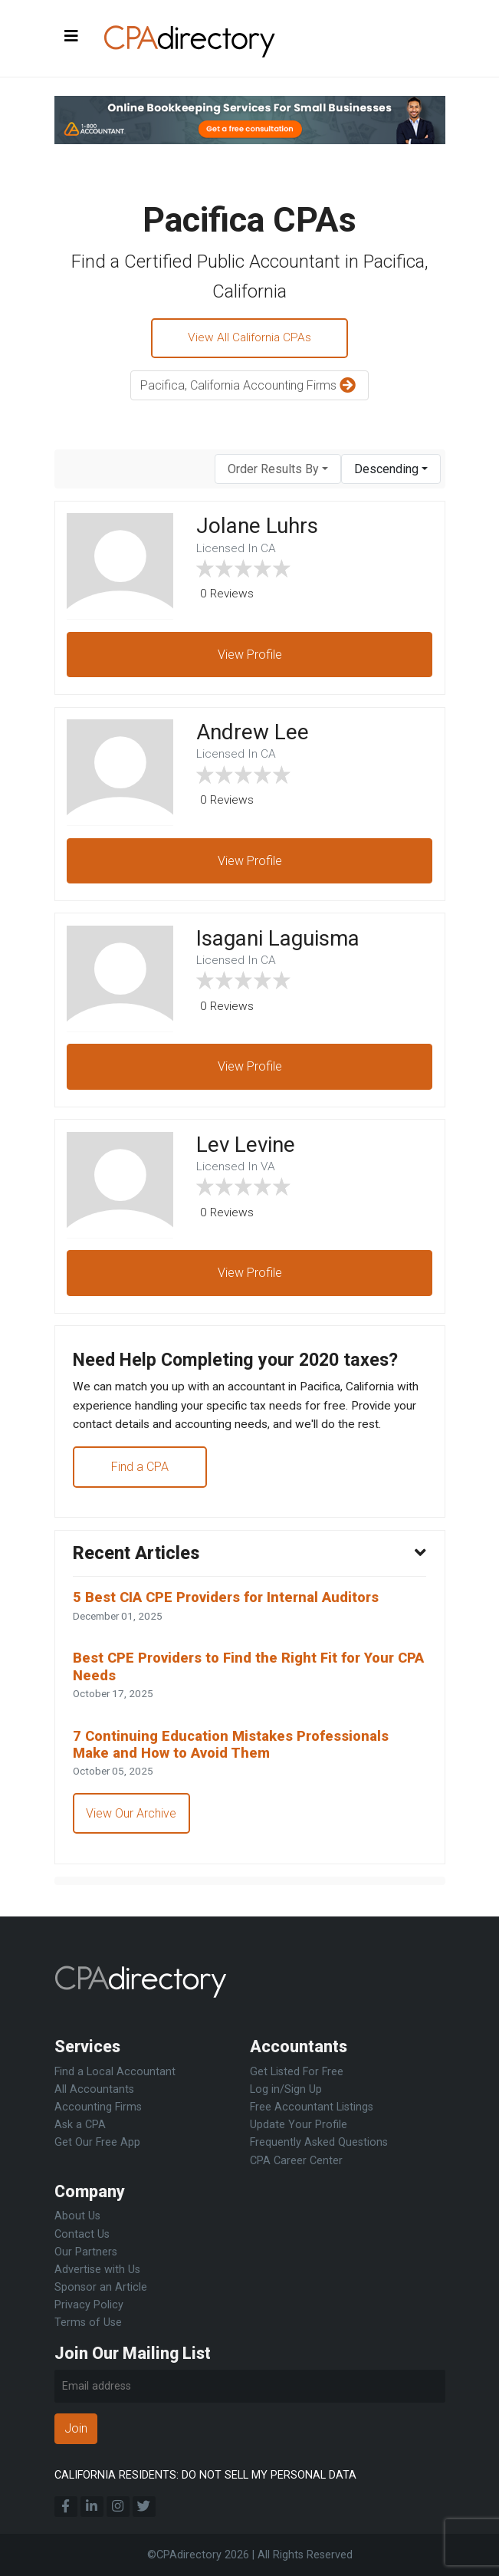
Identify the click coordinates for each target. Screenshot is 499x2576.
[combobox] (278, 470)
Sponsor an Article (100, 2287)
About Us (77, 2216)
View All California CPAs (250, 338)
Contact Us (82, 2234)
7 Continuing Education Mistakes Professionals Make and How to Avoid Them (238, 1760)
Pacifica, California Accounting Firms (249, 388)
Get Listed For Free (296, 2072)
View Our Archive (132, 1831)
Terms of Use (88, 2322)
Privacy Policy (88, 2304)
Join (75, 2429)
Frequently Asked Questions (319, 2143)
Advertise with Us (97, 2269)
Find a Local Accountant (115, 2072)
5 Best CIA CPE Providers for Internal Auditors (233, 1611)
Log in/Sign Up (286, 2090)
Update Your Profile (298, 2125)
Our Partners (85, 2252)
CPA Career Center (296, 2160)
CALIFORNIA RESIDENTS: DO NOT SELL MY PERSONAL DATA (205, 2475)
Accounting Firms (98, 2107)
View (250, 656)
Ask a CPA (80, 2125)
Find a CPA (140, 1476)
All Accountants (94, 2090)
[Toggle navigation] (71, 36)
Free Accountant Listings (311, 2107)
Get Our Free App (97, 2143)
